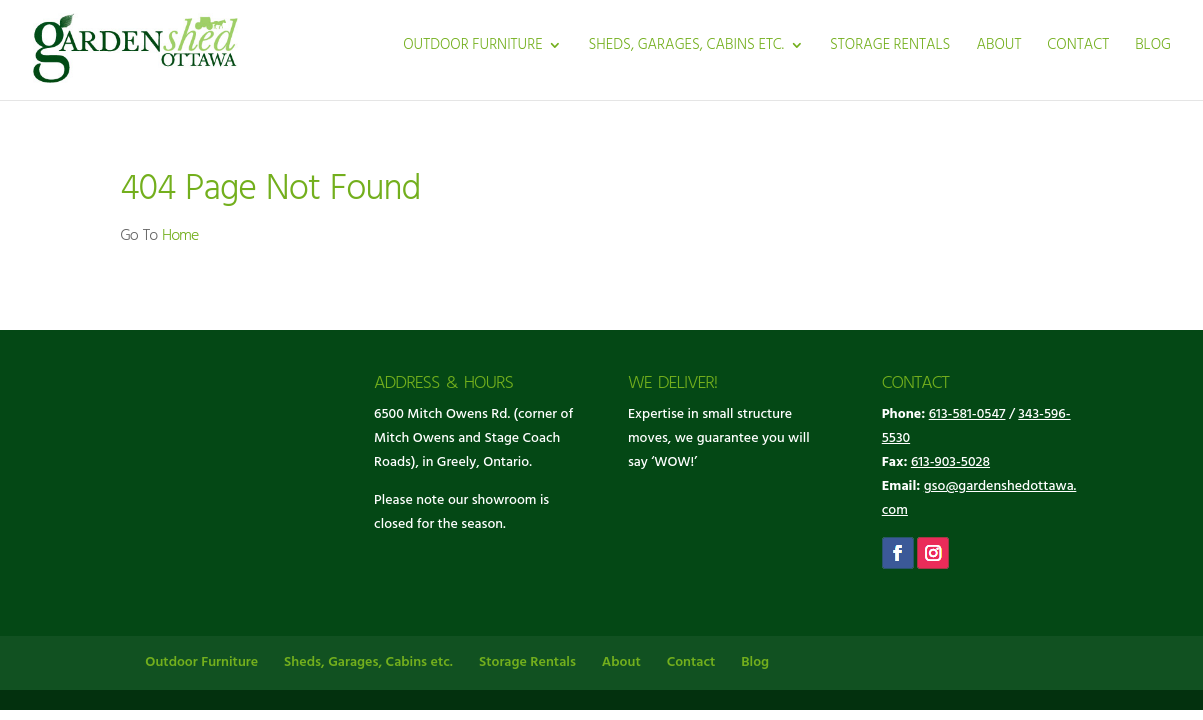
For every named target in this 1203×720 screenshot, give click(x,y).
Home (180, 236)
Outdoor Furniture (472, 47)
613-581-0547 (967, 414)
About (998, 47)
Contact (1078, 47)
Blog (1153, 47)
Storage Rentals (890, 47)
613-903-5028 (950, 462)
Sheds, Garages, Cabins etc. (686, 47)
